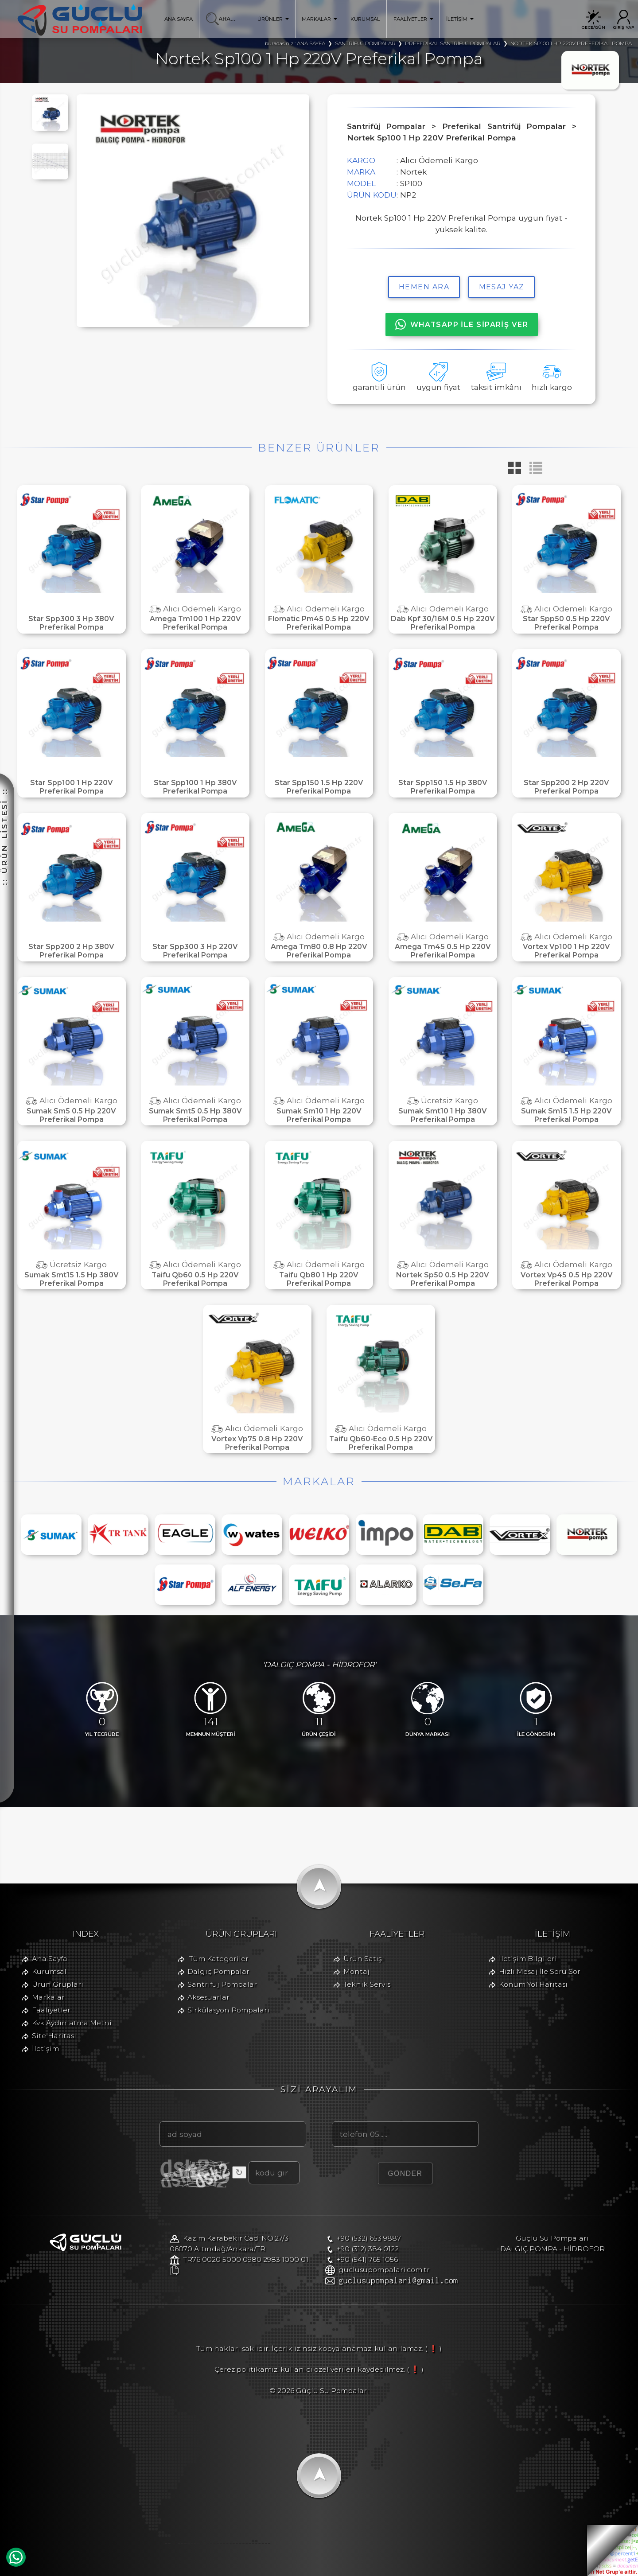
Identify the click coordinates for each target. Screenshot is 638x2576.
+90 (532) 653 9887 (369, 2238)
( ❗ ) (433, 2348)
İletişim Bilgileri (528, 1958)
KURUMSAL (365, 19)
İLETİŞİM (460, 19)
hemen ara (424, 287)
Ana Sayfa (49, 1958)
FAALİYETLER (413, 19)
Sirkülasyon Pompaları (228, 2010)
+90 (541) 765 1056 (367, 2259)
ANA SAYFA (178, 19)
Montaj (356, 1971)
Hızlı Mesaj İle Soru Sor (539, 1971)
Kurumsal (49, 1971)
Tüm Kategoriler (219, 1958)
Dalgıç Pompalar (218, 1971)
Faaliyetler (51, 2010)
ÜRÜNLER (273, 19)
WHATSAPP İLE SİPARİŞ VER (462, 324)
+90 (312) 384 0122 (368, 2249)
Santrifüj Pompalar (222, 1984)
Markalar (48, 1997)
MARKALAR (319, 19)
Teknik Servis (366, 1984)
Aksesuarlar (208, 1997)
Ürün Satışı (363, 1958)
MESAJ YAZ (502, 287)
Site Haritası (54, 2035)
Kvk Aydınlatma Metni (72, 2023)
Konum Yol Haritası (533, 1984)
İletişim (45, 2048)
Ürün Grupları (57, 1984)
